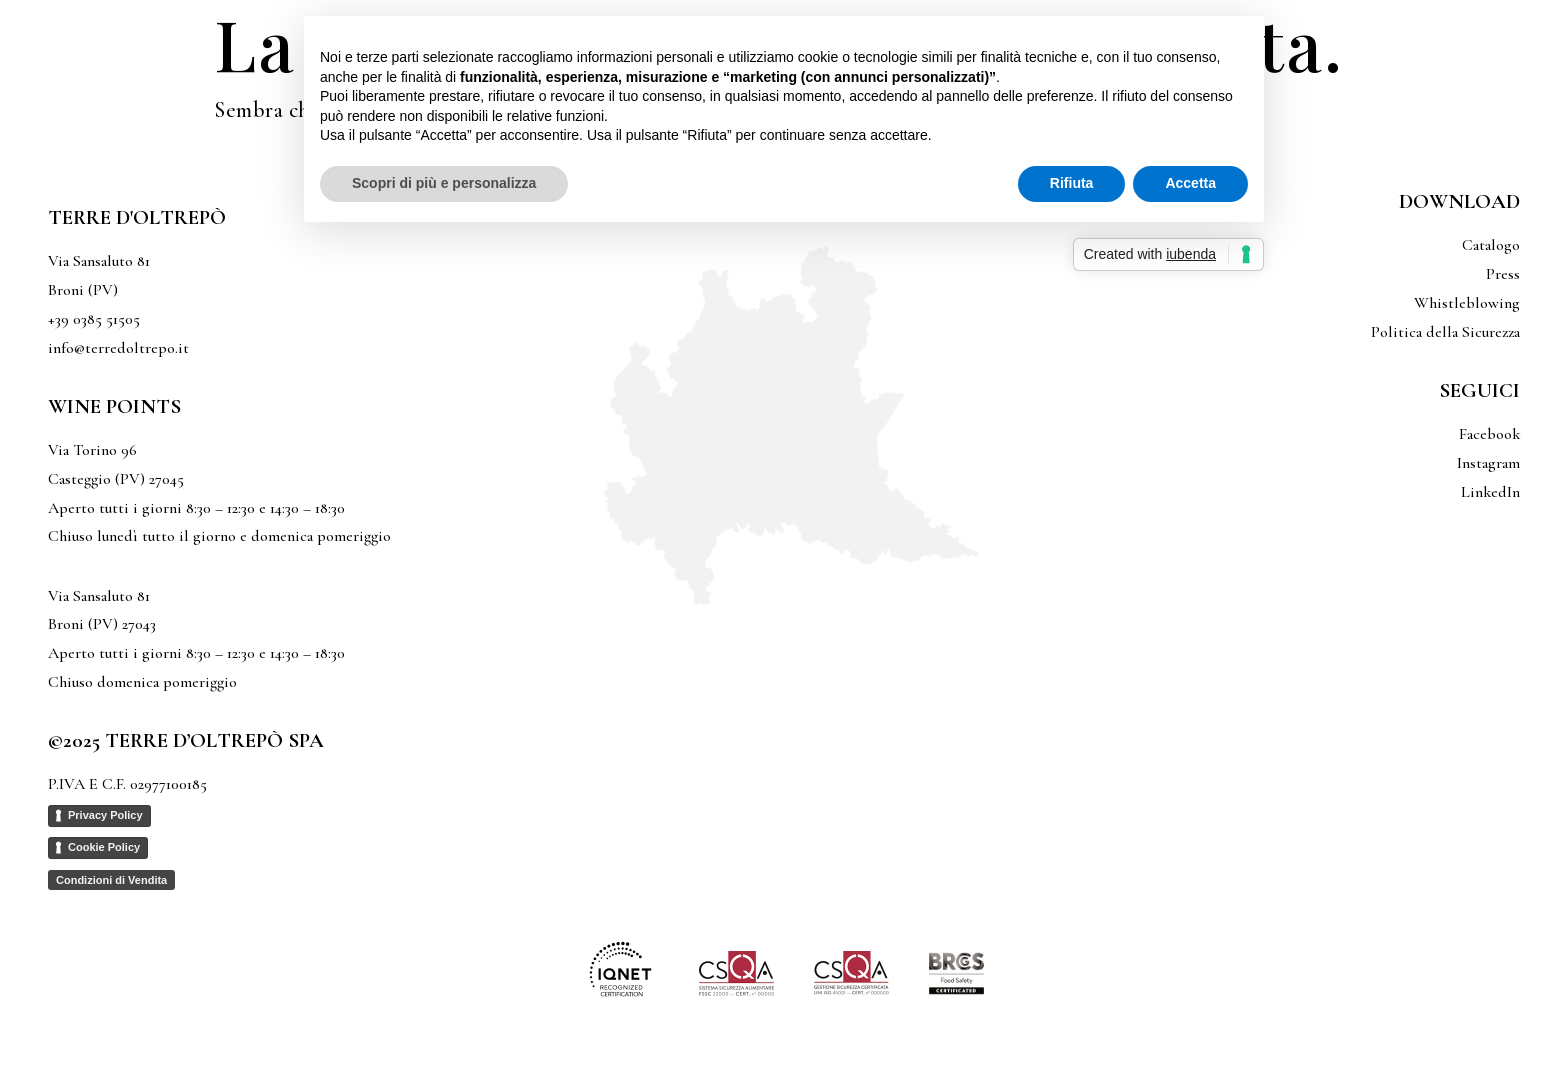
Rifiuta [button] (1072, 183)
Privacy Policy (105, 815)
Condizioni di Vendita (111, 880)
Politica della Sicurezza (1445, 332)
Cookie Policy (104, 847)
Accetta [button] (1190, 183)
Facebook (1489, 434)
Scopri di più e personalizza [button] (444, 183)
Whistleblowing (1467, 303)
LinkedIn (1490, 492)
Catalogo (1491, 245)
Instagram (1488, 463)
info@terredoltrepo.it (118, 348)
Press (1503, 274)
